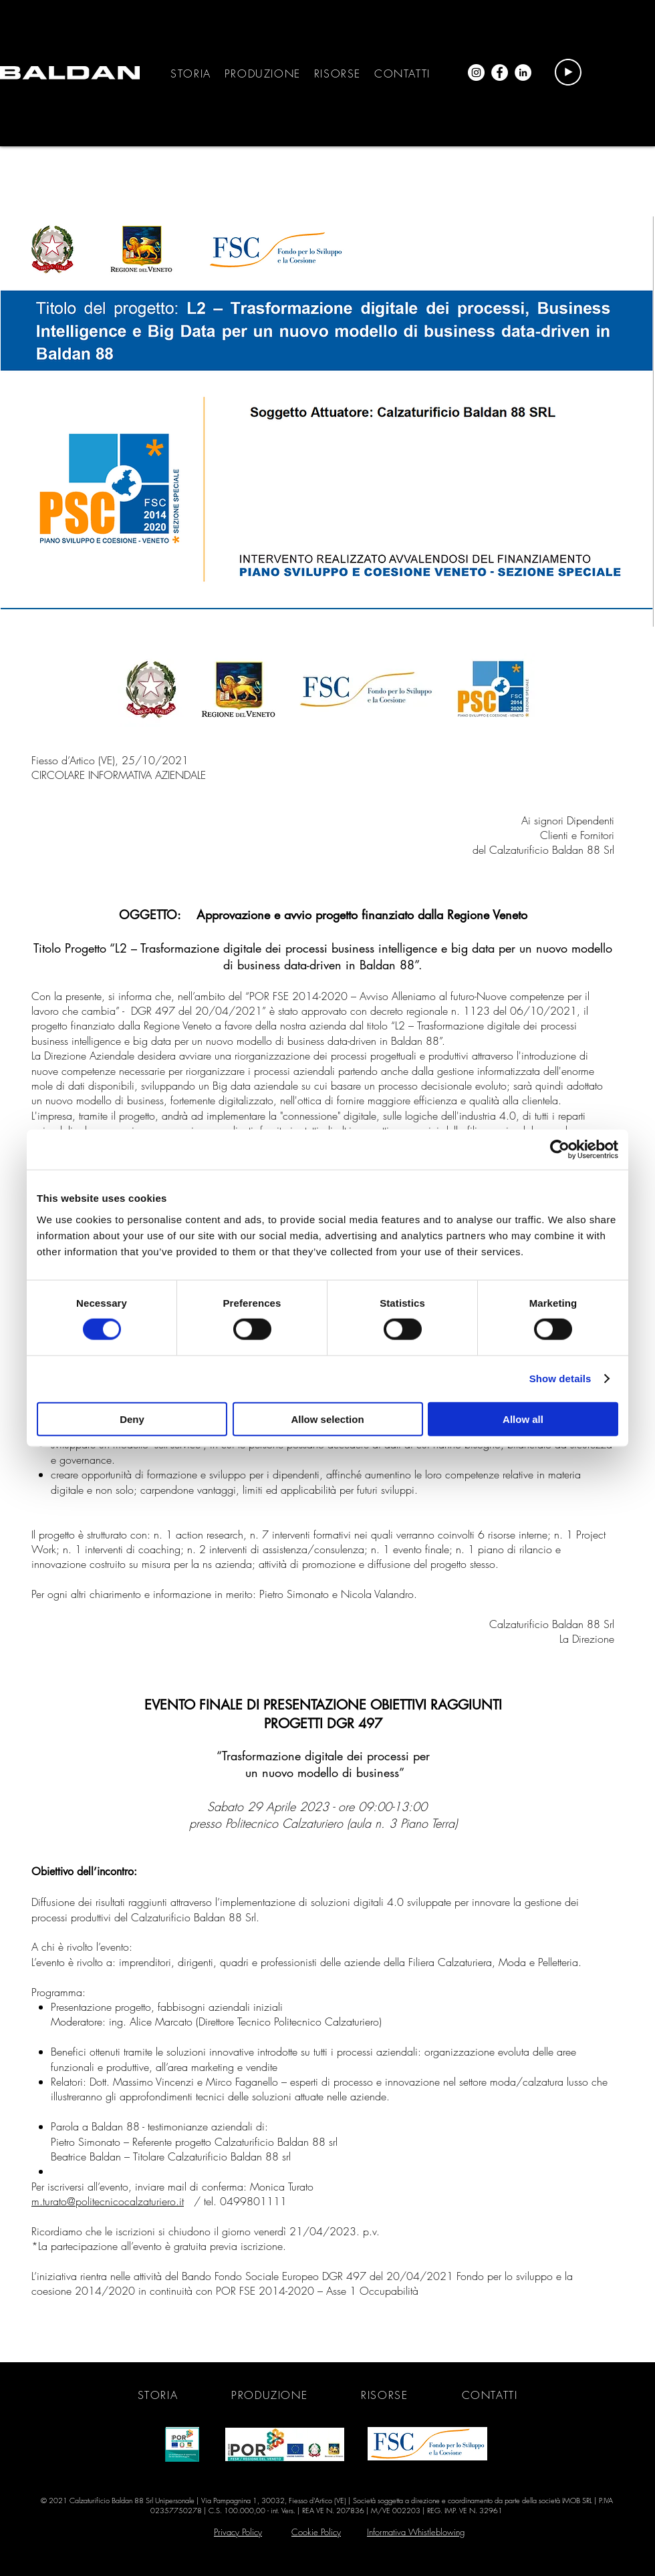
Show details (560, 1378)
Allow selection (327, 1418)
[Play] (568, 72)
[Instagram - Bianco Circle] (476, 72)
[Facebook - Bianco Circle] (499, 72)
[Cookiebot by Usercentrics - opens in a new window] (559, 1150)
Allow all (523, 1418)
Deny (132, 1418)
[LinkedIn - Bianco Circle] (523, 72)
